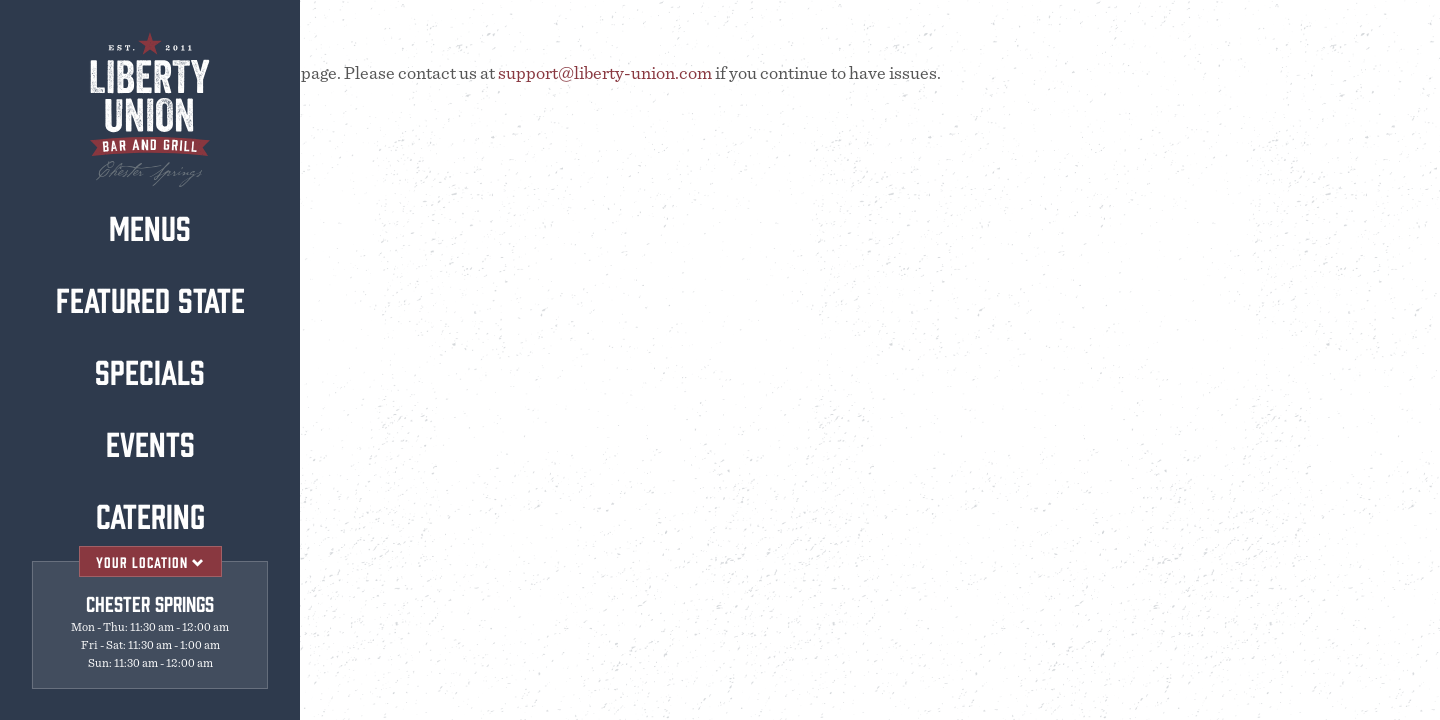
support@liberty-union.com (605, 74)
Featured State (149, 298)
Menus (149, 226)
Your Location (150, 561)
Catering (149, 514)
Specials (149, 370)
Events (149, 442)
